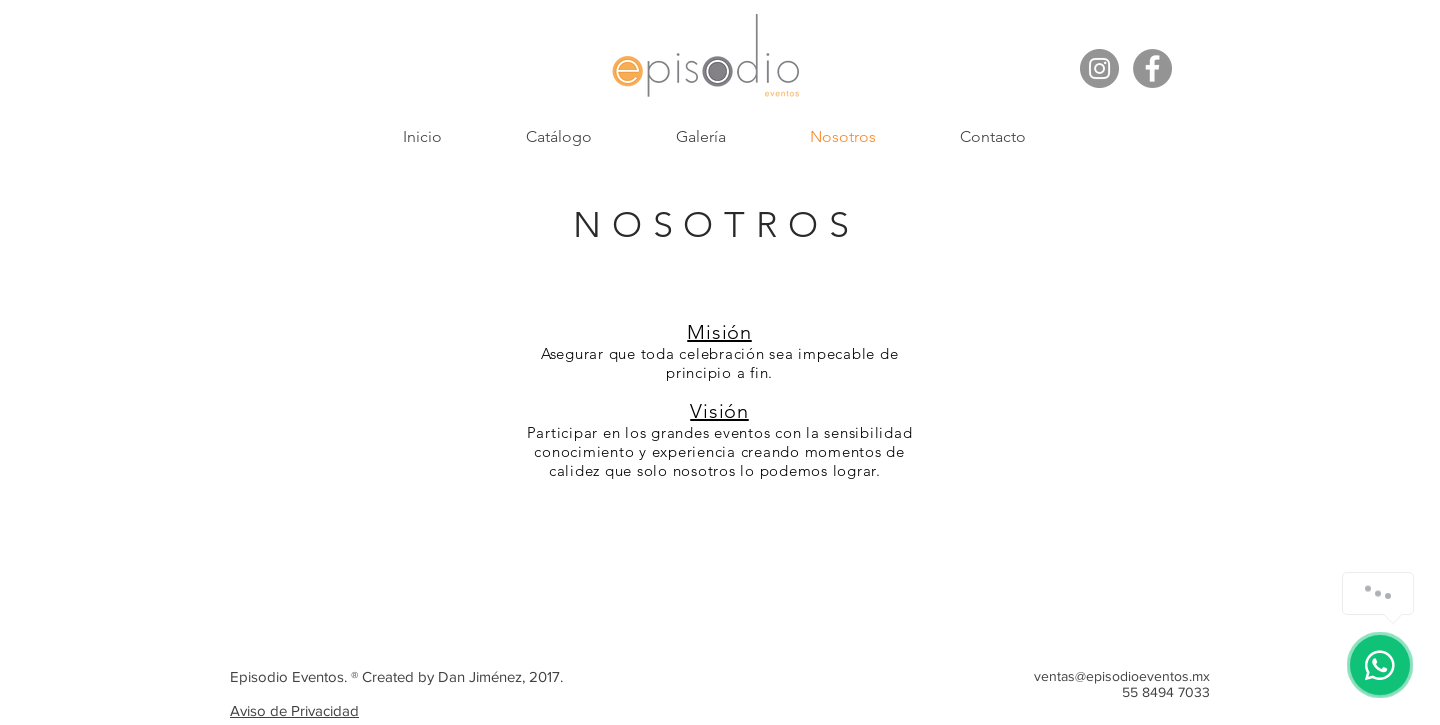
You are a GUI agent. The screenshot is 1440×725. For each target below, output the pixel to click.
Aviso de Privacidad (294, 710)
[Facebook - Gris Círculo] (1152, 68)
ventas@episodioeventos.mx (1122, 676)
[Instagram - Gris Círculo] (1099, 68)
